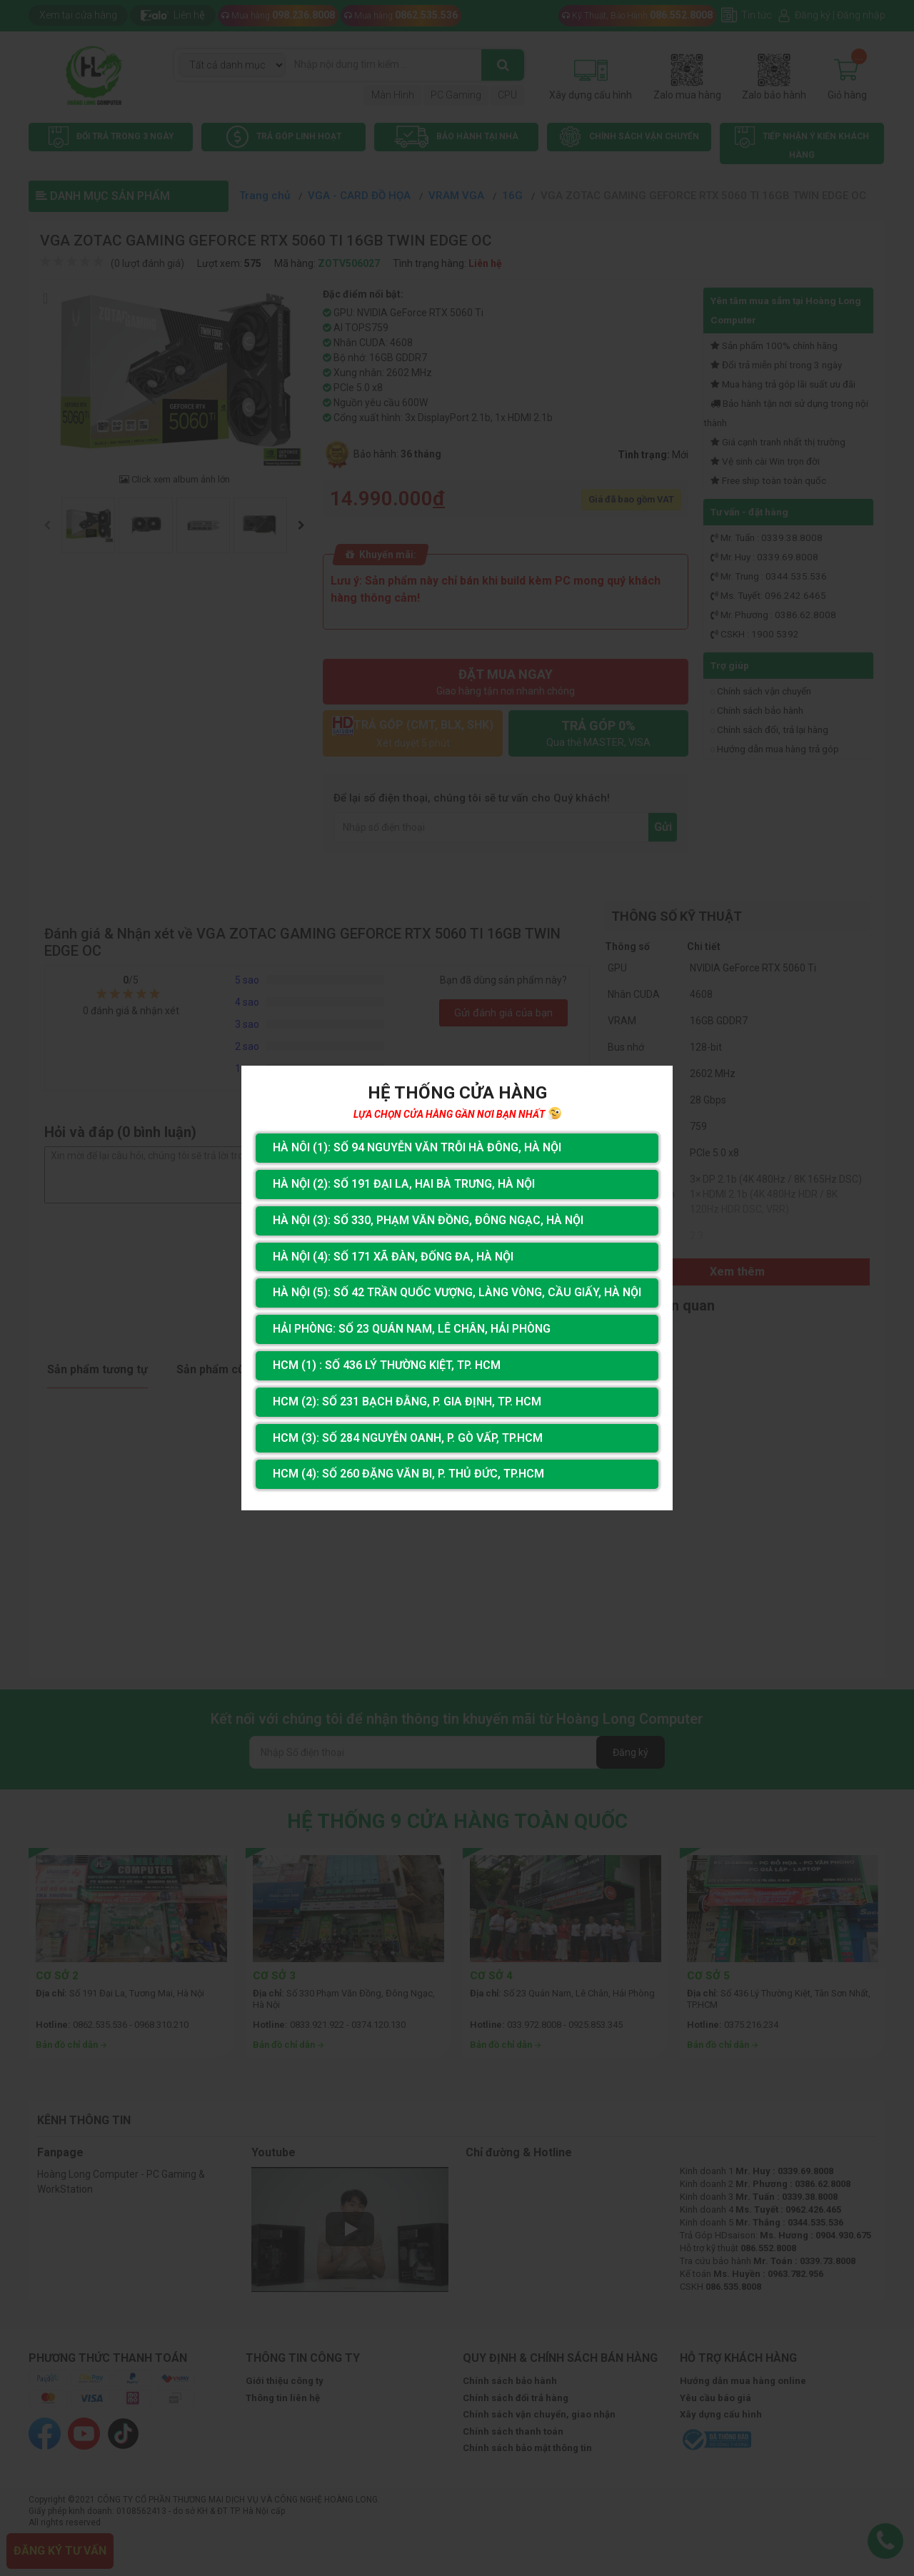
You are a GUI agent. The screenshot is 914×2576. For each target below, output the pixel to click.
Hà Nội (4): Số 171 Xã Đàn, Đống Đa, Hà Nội (393, 1256)
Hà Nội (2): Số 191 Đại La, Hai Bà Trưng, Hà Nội (404, 1184)
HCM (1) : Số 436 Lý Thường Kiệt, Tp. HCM (387, 1365)
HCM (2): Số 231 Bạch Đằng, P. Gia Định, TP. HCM (407, 1401)
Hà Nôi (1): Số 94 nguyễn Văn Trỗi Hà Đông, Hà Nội (417, 1147)
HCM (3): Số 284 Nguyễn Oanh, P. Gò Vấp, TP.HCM (408, 1438)
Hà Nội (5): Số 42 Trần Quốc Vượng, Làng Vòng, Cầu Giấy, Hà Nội (457, 1292)
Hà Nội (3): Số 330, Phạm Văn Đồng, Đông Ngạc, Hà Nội (428, 1220)
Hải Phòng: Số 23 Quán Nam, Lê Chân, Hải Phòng (412, 1328)
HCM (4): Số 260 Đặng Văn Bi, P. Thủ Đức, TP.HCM (408, 1473)
